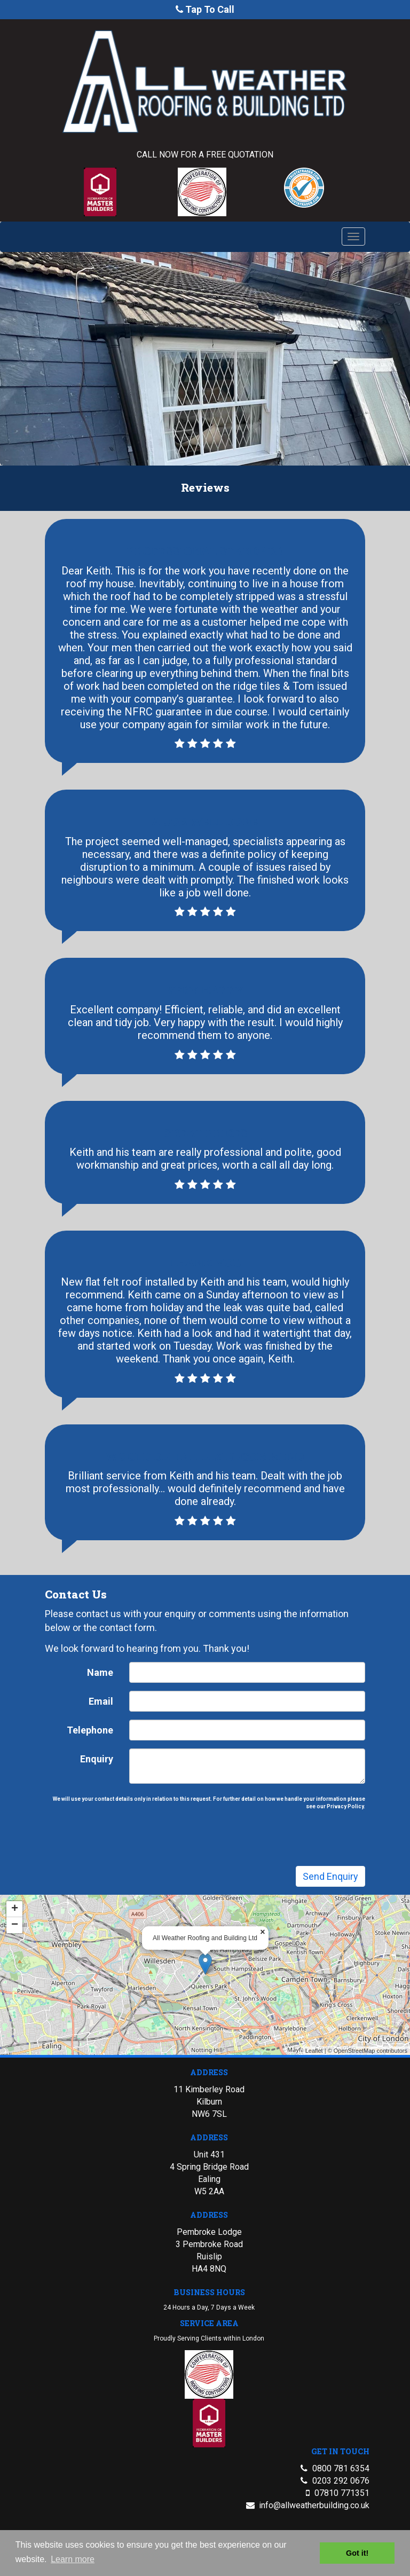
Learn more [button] (72, 2559)
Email (118, 1720)
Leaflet (295, 2010)
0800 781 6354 (340, 2491)
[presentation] (209, 1835)
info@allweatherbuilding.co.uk (314, 2528)
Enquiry (114, 1768)
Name (118, 1696)
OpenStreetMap (329, 2010)
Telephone (109, 1744)
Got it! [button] (357, 2553)
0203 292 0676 (340, 2503)
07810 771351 (341, 2515)
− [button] (47, 1906)
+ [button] (47, 1893)
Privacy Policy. (322, 1808)
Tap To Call (209, 9)
